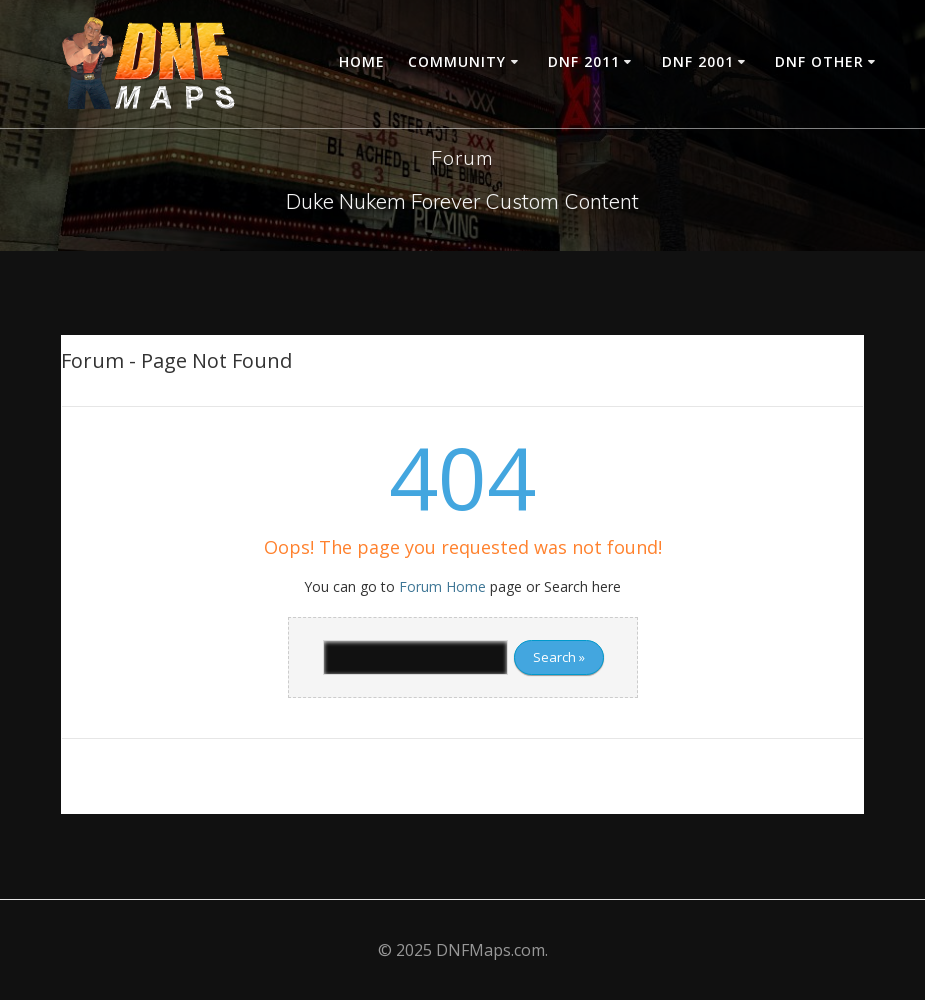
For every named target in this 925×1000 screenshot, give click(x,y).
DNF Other (819, 61)
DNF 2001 (698, 61)
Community (457, 61)
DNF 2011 (584, 61)
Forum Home (442, 586)
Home (362, 61)
